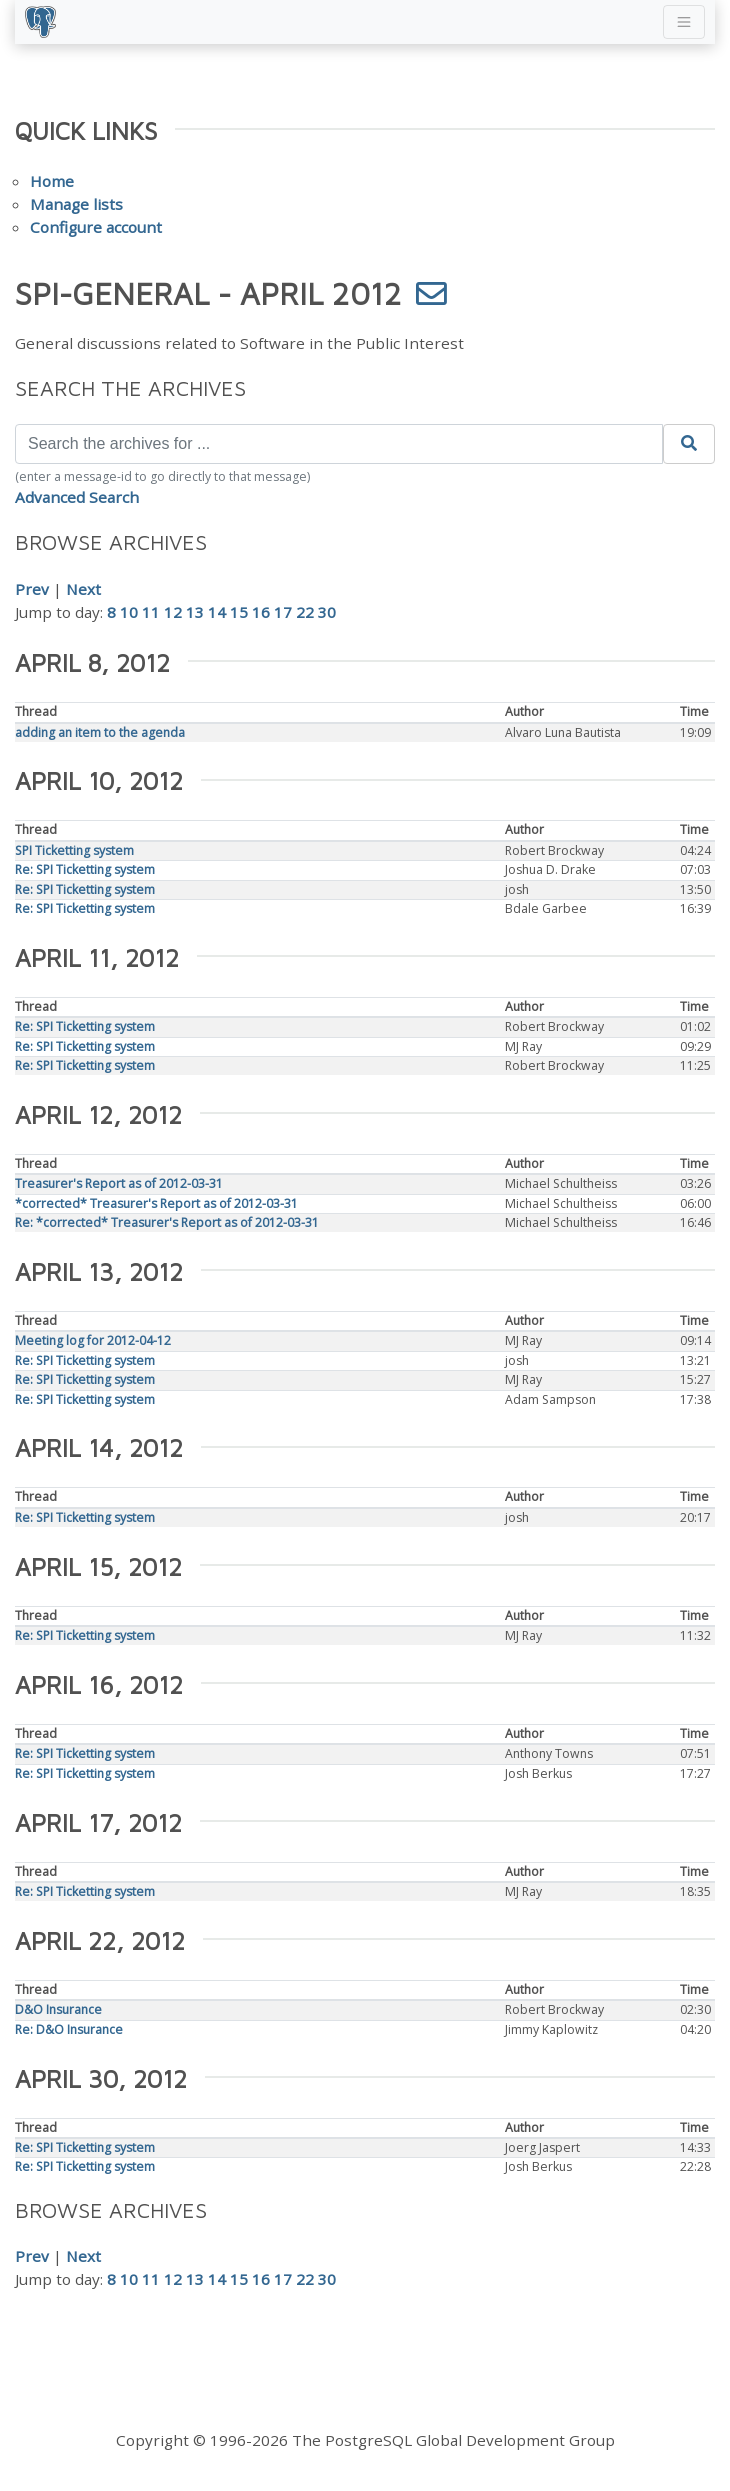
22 (305, 612)
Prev (32, 589)
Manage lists (76, 204)
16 (261, 612)
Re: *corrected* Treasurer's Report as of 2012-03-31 (167, 1222)
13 (195, 612)
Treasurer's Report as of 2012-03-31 (119, 1183)
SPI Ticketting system (74, 850)
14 (217, 612)
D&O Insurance (58, 2009)
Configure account (96, 227)
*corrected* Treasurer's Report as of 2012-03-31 (156, 1203)
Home (52, 181)
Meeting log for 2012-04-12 (93, 1340)
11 (151, 612)
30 (327, 612)
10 (129, 612)
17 (283, 612)
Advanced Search (77, 497)
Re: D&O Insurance (69, 2029)
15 (239, 612)
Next (83, 589)
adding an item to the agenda (100, 732)
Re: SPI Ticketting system (85, 869)
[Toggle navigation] (684, 22)
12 (173, 612)
